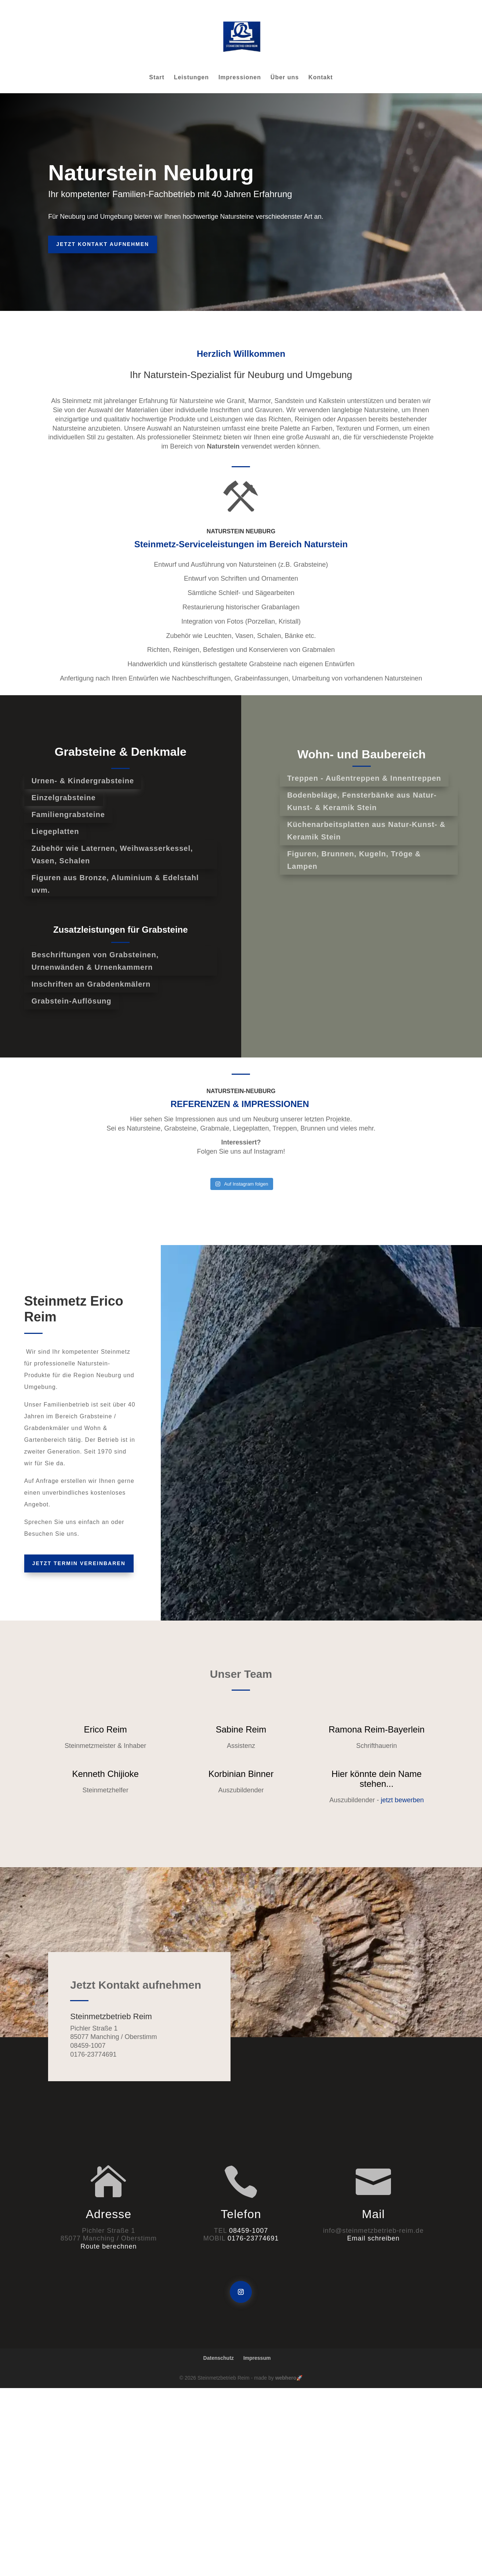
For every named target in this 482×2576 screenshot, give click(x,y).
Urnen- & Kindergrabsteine (83, 781)
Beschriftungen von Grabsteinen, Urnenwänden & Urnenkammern (95, 961)
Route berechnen (108, 2246)
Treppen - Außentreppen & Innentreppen (364, 778)
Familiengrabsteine (68, 814)
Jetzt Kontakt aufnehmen (102, 244)
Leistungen (191, 77)
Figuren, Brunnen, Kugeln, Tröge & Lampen (354, 860)
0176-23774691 (253, 2238)
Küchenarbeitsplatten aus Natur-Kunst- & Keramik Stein (366, 830)
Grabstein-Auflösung (72, 1001)
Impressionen (239, 77)
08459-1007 (248, 2230)
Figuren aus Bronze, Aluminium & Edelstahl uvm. (115, 884)
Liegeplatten (55, 831)
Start (156, 77)
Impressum (257, 2358)
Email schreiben (373, 2238)
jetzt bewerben (402, 1800)
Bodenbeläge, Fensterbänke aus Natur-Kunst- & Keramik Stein (361, 801)
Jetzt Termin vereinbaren (79, 1563)
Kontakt (320, 77)
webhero (286, 2378)
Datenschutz (218, 2358)
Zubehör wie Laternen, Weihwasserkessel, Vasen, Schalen (112, 854)
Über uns (285, 77)
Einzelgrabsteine (64, 798)
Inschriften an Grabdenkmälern (91, 984)
